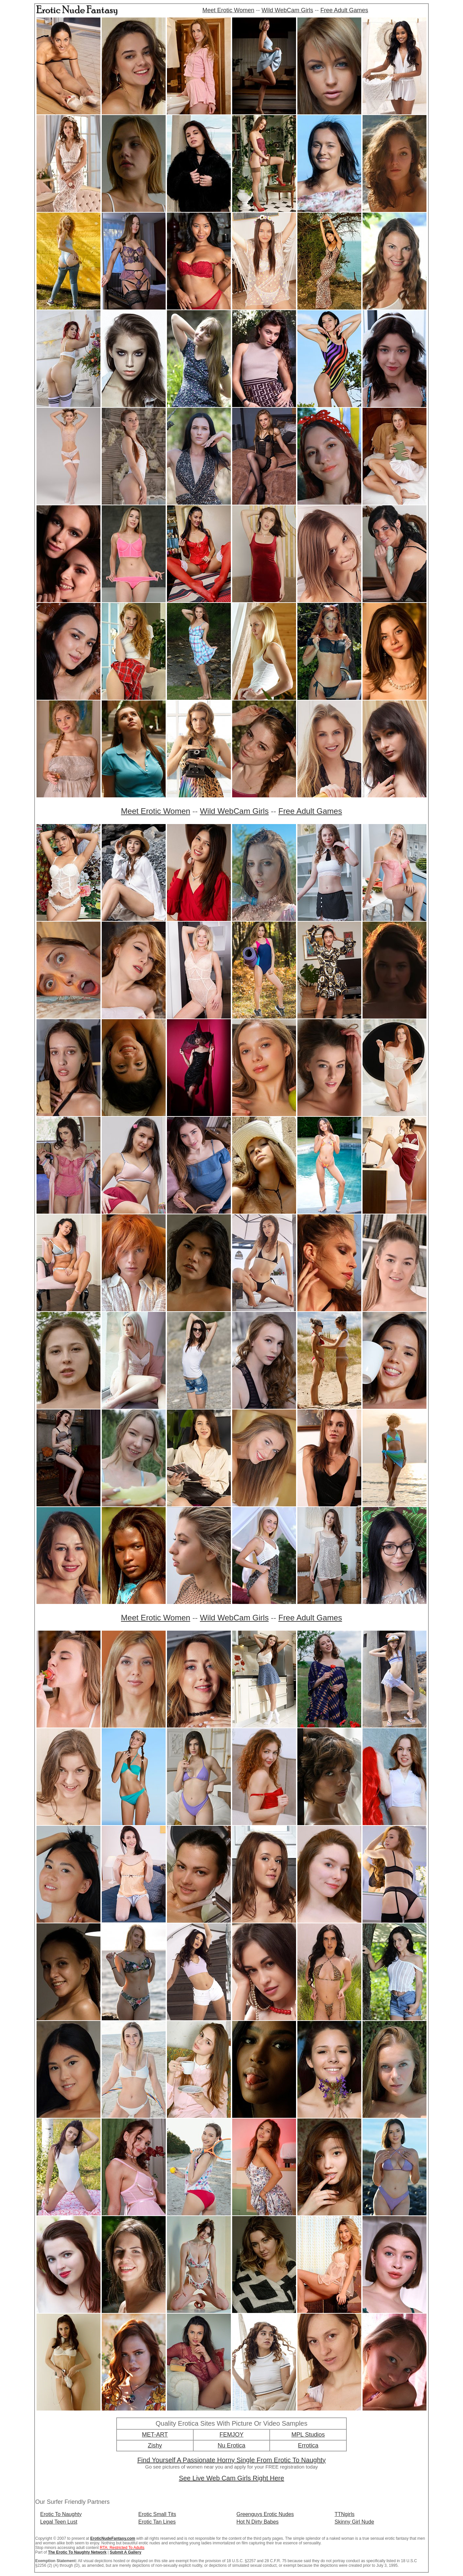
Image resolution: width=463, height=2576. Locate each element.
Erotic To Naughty (61, 2514)
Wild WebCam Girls (287, 10)
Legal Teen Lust (58, 2522)
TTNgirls (344, 2514)
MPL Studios (308, 2434)
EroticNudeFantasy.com (112, 2538)
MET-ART (155, 2434)
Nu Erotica (231, 2445)
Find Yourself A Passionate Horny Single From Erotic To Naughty (231, 2460)
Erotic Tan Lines (157, 2522)
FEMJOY (231, 2434)
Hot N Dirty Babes (257, 2522)
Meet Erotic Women (229, 10)
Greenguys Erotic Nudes (265, 2514)
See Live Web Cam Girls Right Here (231, 2478)
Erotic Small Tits (157, 2514)
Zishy (155, 2445)
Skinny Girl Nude (354, 2522)
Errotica (308, 2445)
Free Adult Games (344, 10)
